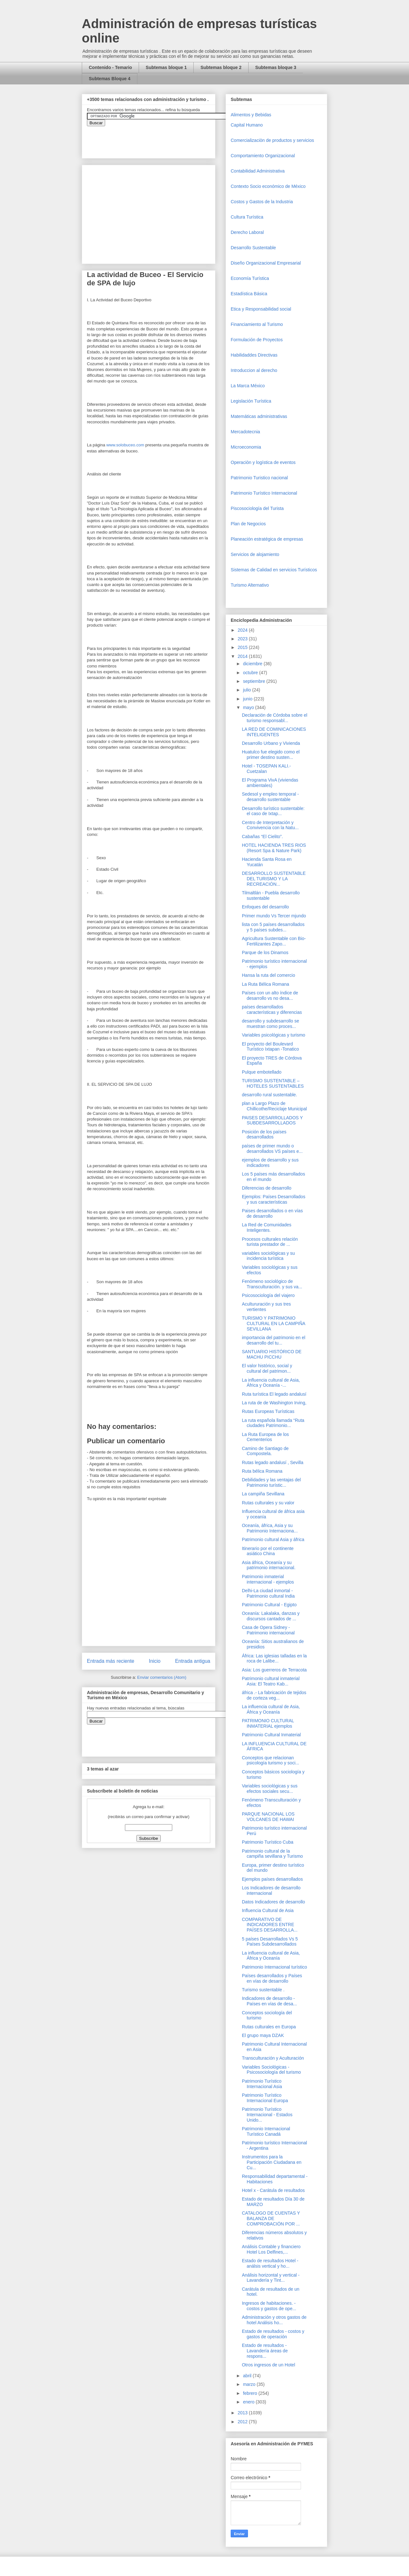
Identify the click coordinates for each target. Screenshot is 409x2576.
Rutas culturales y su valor (268, 1502)
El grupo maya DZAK (263, 2035)
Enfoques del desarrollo (265, 906)
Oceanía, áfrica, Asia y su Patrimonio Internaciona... (270, 1528)
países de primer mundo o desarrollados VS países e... (272, 1148)
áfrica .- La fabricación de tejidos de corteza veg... (274, 1695)
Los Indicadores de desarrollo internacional (271, 1890)
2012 (243, 2421)
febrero (250, 2393)
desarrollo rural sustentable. (269, 1094)
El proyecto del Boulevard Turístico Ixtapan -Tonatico (270, 1046)
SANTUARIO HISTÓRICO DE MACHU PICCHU (272, 1354)
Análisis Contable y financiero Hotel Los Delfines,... (271, 2249)
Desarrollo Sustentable (253, 247)
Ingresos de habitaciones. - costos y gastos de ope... (269, 2306)
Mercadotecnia (245, 431)
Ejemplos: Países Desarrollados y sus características (273, 1199)
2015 (243, 647)
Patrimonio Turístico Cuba (267, 1842)
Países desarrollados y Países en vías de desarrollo (272, 1978)
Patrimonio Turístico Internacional (264, 493)
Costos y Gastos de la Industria (262, 201)
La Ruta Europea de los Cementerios (265, 1437)
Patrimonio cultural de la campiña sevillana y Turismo (272, 1853)
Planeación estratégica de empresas (267, 539)
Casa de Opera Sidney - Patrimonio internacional (268, 1630)
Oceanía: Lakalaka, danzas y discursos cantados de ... (271, 1616)
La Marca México (248, 385)
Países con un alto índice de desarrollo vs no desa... (270, 995)
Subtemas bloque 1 (166, 67)
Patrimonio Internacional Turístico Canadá (266, 2131)
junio (248, 698)
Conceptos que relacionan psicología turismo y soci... (270, 1760)
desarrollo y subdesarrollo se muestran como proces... (270, 1023)
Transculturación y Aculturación (273, 2058)
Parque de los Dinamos (265, 952)
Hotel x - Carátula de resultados (273, 2190)
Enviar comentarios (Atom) (161, 1677)
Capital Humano (247, 124)
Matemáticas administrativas (259, 416)
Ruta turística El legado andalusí (274, 1394)
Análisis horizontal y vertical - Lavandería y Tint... (271, 2277)
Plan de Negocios (248, 523)
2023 (243, 638)
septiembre (254, 681)
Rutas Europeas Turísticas (268, 1411)
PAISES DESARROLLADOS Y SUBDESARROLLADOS (272, 1120)
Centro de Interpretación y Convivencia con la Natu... (270, 825)
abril (247, 2375)
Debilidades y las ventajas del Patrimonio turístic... (271, 1482)
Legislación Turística (251, 401)
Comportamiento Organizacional (263, 155)
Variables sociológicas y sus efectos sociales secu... (269, 1788)
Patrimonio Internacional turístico (274, 1967)
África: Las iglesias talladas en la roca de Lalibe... (274, 1658)
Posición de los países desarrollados (264, 1134)
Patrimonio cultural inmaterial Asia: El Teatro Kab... (271, 1681)
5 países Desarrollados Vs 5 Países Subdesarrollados (270, 1941)
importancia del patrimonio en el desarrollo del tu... (273, 1340)
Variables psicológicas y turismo (273, 1034)
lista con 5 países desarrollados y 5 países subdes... (273, 927)
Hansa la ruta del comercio (268, 975)
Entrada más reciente (110, 1661)
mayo (249, 707)
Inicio (154, 1661)
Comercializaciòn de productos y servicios (272, 140)
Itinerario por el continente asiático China (268, 1551)
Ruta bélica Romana (262, 1471)
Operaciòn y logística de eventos (263, 462)
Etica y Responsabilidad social (261, 309)
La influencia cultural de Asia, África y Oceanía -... (271, 1382)
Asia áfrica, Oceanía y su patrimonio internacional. (269, 1565)
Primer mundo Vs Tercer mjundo (274, 915)
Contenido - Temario (110, 67)
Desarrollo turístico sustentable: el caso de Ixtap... (273, 811)
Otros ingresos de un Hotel (268, 2364)
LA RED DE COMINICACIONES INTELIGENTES (274, 732)
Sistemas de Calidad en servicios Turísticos (274, 569)
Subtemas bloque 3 (275, 67)
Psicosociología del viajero (268, 1295)
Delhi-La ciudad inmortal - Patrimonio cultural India (268, 1593)
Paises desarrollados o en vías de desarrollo (272, 1213)
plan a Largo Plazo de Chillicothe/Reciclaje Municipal (274, 1106)
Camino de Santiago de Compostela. (265, 1451)
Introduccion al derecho (254, 370)
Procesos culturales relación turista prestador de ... (270, 1242)
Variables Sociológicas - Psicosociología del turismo (271, 2069)
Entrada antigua (192, 1661)
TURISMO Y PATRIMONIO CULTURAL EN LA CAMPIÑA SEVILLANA (273, 1323)
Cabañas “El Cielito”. (262, 836)
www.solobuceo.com (125, 445)
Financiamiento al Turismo (257, 324)
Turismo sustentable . (263, 1989)
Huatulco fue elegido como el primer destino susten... (271, 754)
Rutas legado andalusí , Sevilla (272, 1462)
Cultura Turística (247, 217)
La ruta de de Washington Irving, (274, 1402)
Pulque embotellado (262, 1072)
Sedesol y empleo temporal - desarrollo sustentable (270, 796)
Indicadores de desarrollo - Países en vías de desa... (269, 2001)
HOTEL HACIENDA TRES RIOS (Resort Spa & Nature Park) (274, 848)
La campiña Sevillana (263, 1493)
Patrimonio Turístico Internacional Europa (265, 2098)
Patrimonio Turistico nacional (259, 477)
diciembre (253, 663)
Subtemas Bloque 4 (109, 78)
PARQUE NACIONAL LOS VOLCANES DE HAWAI (268, 1816)
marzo (250, 2384)
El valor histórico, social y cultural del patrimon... (267, 1368)
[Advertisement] (19, 2427)
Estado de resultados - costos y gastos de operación (273, 2334)
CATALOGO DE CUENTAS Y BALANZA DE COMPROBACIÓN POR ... (271, 2218)
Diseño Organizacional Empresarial (266, 263)
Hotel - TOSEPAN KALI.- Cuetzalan (266, 768)
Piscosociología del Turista (257, 508)
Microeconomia (246, 447)
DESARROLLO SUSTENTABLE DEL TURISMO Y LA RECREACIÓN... (274, 879)
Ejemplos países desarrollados (272, 1879)
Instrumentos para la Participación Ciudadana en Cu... (271, 2162)
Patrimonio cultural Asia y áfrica (273, 1539)
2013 (243, 2412)
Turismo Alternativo (250, 585)
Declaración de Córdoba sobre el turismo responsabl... (274, 718)
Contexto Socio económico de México (268, 186)
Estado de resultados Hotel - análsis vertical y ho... (270, 2263)
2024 (243, 630)
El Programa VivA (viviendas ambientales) (270, 782)
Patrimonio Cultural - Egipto (269, 1604)
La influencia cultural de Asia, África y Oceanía (271, 1709)
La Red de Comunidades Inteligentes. (266, 1227)
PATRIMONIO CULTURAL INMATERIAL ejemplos (268, 1723)
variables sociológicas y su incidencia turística (268, 1256)
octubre (251, 672)
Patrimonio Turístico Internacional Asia (262, 2084)
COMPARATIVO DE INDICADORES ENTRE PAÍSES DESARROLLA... (269, 1925)
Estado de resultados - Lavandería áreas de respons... (265, 2351)
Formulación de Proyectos (257, 339)
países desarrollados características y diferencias (272, 1009)
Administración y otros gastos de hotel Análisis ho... (274, 2320)
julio (247, 689)
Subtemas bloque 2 (220, 67)
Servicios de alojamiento (255, 554)
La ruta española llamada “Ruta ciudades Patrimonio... (273, 1423)
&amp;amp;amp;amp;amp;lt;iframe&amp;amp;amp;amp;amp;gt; (159, 139)
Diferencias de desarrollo (266, 1188)
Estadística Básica (249, 293)
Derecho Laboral (247, 232)
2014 (243, 656)
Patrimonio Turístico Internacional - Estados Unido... (267, 2115)
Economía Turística (250, 278)
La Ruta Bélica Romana (265, 984)
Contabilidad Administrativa (258, 171)
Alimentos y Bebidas (251, 114)
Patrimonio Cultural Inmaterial (271, 1734)
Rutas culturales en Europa (269, 2026)
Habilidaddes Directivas (254, 355)
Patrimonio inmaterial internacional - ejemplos (268, 1579)
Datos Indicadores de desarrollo (273, 1901)
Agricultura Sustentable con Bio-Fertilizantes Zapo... (274, 941)
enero (249, 2401)
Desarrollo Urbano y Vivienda (271, 743)
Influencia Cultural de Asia (268, 1910)
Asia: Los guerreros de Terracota (274, 1669)
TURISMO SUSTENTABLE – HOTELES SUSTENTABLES (273, 1083)
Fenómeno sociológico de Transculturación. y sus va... (272, 1284)
